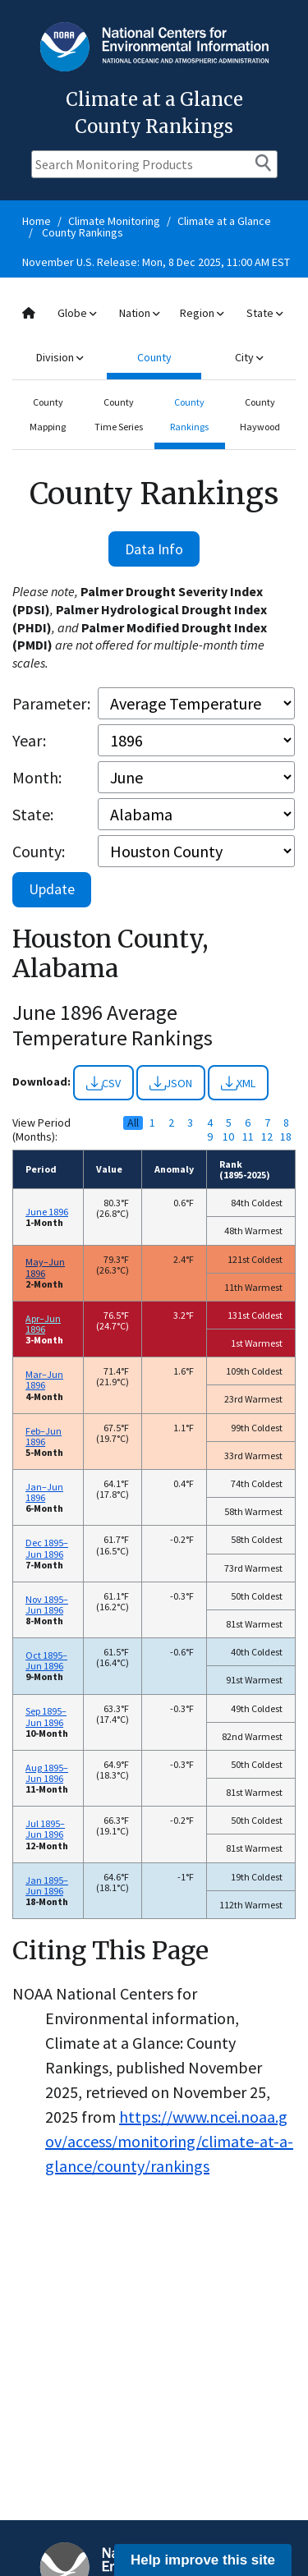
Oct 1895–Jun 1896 (46, 1660)
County (154, 357)
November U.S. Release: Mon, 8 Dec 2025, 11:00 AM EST (156, 262)
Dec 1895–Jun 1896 (46, 1547)
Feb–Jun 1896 (43, 1436)
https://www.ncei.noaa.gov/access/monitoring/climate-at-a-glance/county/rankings (169, 2141)
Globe (76, 312)
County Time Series (118, 414)
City (249, 357)
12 (267, 1137)
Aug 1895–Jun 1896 (46, 1772)
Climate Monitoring (114, 221)
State (264, 312)
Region (201, 312)
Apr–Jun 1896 (43, 1323)
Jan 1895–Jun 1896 (46, 1885)
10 (228, 1137)
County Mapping (48, 414)
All (133, 1123)
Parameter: (51, 703)
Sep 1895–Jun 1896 (46, 1716)
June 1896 (46, 1211)
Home (36, 221)
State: (32, 814)
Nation (139, 312)
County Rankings (82, 232)
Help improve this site (203, 2560)
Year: (29, 740)
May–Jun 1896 (45, 1267)
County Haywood (260, 414)
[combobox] (154, 335)
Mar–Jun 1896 (44, 1379)
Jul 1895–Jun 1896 (45, 1828)
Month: (37, 777)
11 (248, 1137)
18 (286, 1137)
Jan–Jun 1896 (44, 1492)
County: (38, 851)
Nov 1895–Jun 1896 (46, 1604)
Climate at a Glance (224, 221)
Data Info (154, 549)
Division (59, 357)
